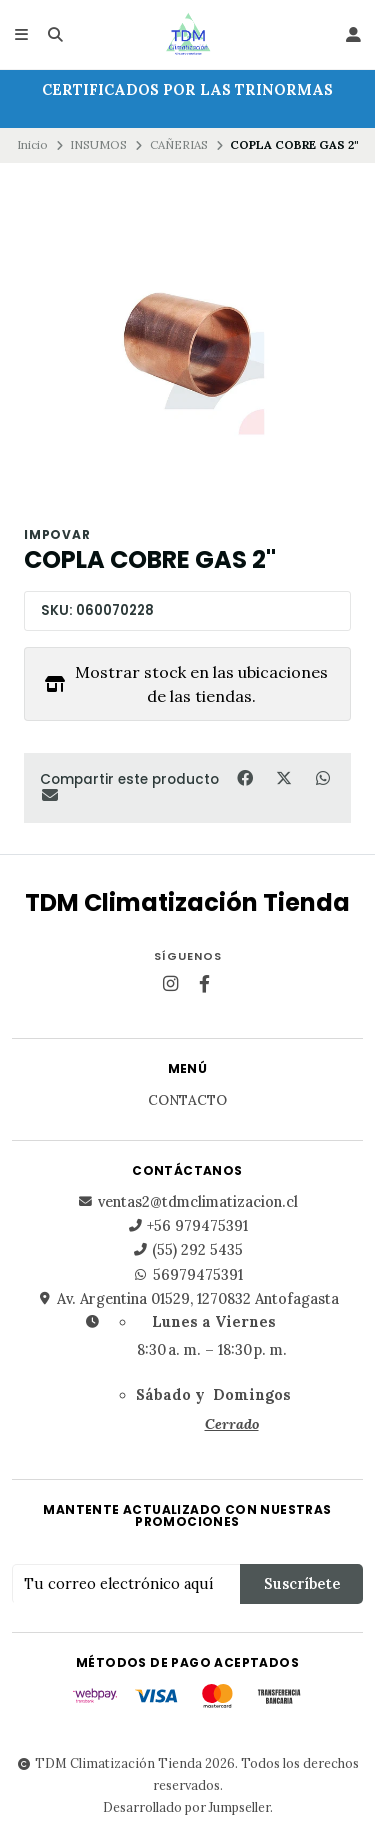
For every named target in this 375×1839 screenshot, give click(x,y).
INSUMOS (98, 144)
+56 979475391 (187, 1226)
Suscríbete (302, 1584)
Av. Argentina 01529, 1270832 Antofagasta (188, 1299)
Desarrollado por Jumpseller (186, 1807)
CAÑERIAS (179, 144)
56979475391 (188, 1275)
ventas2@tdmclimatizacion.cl (188, 1202)
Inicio (32, 144)
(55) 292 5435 (187, 1250)
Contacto (187, 1101)
